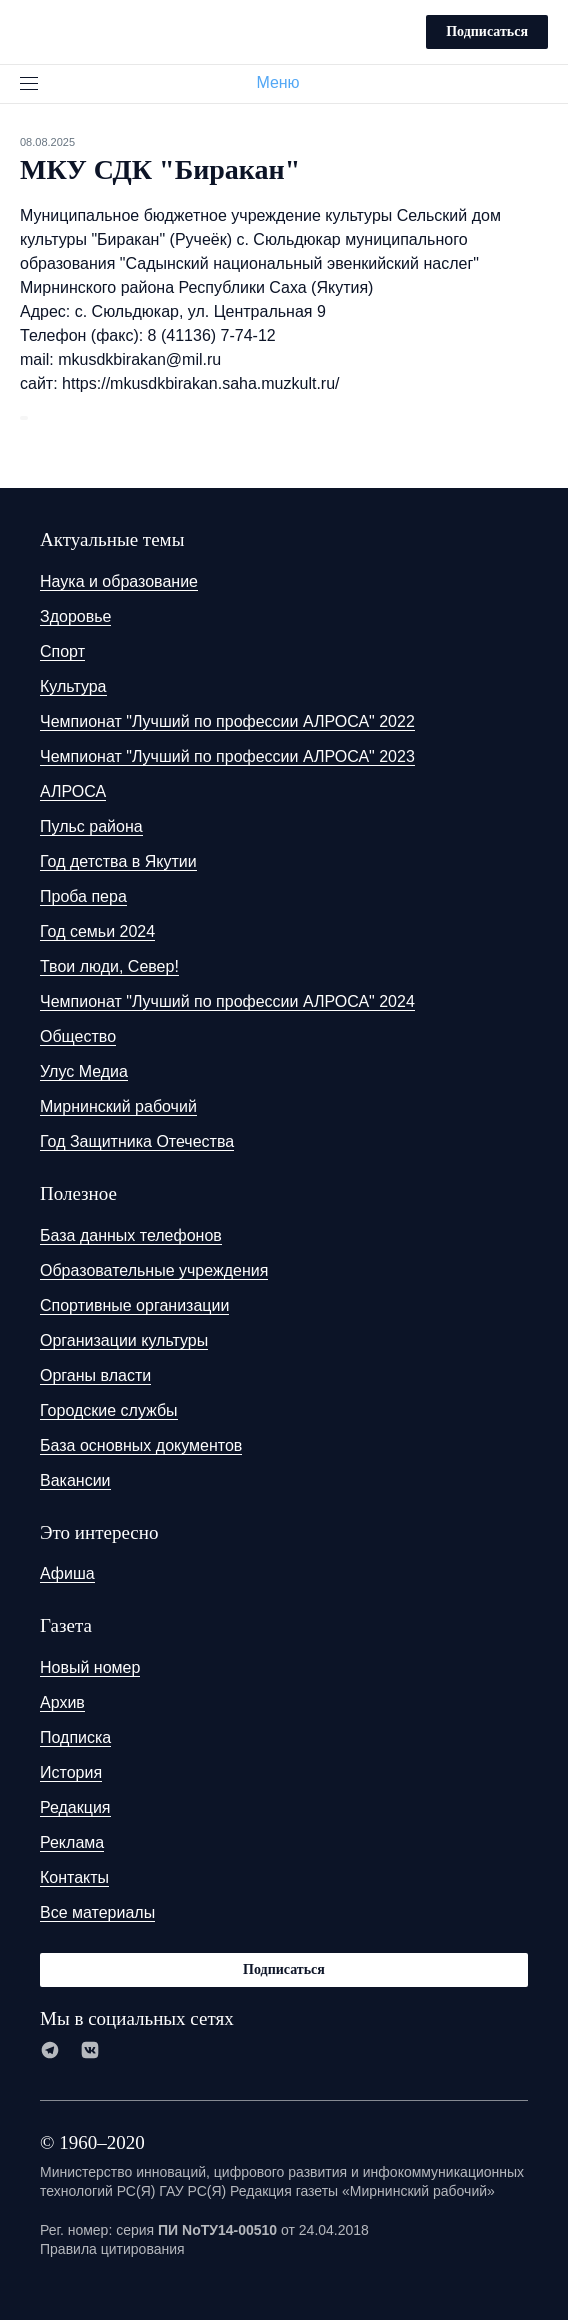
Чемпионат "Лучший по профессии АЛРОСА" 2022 (227, 721)
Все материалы (97, 1912)
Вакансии (75, 1480)
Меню (285, 82)
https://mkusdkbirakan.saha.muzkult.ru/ (200, 383)
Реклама (72, 1842)
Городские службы (109, 1410)
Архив (62, 1702)
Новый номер (90, 1667)
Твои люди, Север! (109, 966)
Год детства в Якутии (118, 861)
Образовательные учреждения (154, 1270)
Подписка (75, 1737)
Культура (73, 686)
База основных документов (141, 1445)
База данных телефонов (131, 1235)
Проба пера (83, 896)
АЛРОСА (73, 791)
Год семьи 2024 (97, 931)
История (71, 1772)
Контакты (74, 1877)
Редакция (75, 1807)
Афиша (67, 1573)
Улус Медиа (84, 1071)
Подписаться (487, 31)
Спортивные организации (134, 1305)
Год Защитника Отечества (137, 1141)
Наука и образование (119, 581)
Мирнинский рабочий (118, 1106)
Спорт (62, 651)
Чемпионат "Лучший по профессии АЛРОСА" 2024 (227, 1001)
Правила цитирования (112, 2249)
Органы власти (95, 1375)
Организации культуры (124, 1340)
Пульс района (91, 826)
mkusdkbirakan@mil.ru (139, 359)
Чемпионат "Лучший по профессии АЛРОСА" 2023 (227, 756)
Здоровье (75, 616)
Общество (78, 1036)
